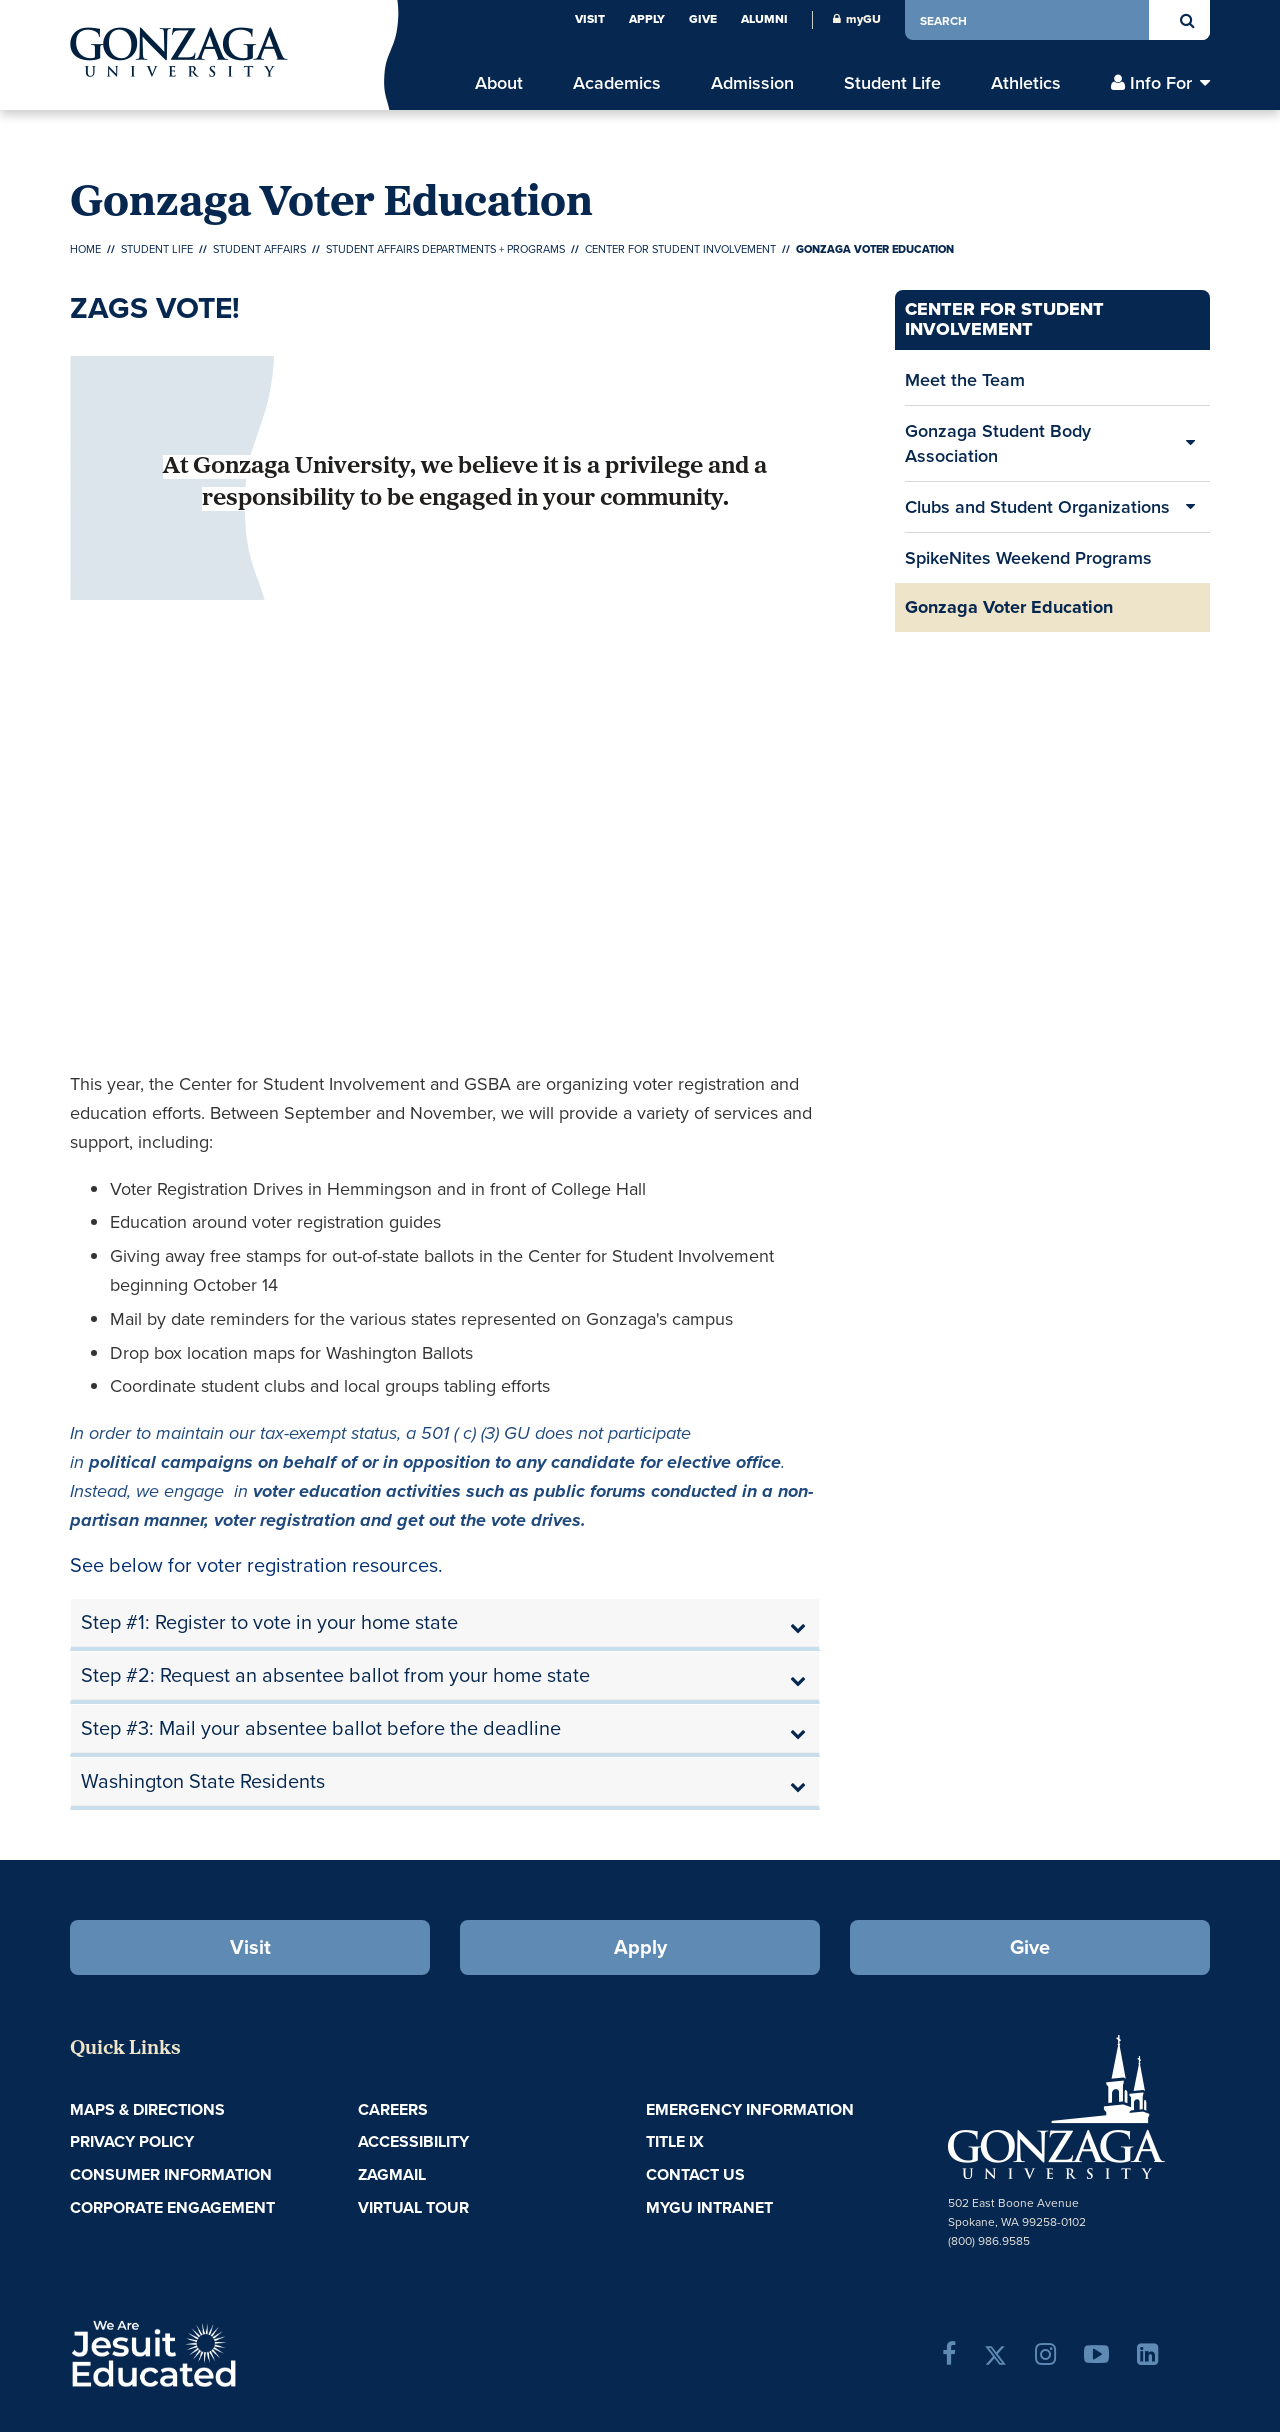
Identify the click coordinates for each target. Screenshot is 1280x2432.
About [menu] (499, 82)
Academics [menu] (617, 82)
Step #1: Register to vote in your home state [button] (269, 1622)
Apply (647, 19)
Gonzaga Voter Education (1009, 607)
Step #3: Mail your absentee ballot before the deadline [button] (321, 1728)
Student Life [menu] (892, 82)
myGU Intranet (709, 2207)
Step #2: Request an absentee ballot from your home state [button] (335, 1675)
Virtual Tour (413, 2207)
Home (85, 249)
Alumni (764, 19)
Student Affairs (259, 249)
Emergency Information (750, 2109)
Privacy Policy (132, 2141)
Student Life (157, 249)
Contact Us (695, 2174)
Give (703, 19)
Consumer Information (171, 2174)
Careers (393, 2109)
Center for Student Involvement (680, 249)
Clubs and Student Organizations (1037, 506)
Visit (590, 19)
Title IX (675, 2141)
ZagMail (392, 2174)
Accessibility (413, 2141)
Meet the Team (965, 379)
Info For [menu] (1161, 82)
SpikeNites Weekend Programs (1028, 557)
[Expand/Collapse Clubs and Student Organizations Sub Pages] (1190, 507)
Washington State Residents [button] (203, 1781)
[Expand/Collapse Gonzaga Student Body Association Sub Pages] (1190, 443)
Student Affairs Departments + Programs (445, 249)
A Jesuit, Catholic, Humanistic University (240, 2352)
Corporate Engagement (172, 2207)
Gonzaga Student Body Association (998, 443)
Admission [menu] (752, 82)
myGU (857, 19)
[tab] (445, 1623)
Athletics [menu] (1026, 82)
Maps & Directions (147, 2109)
